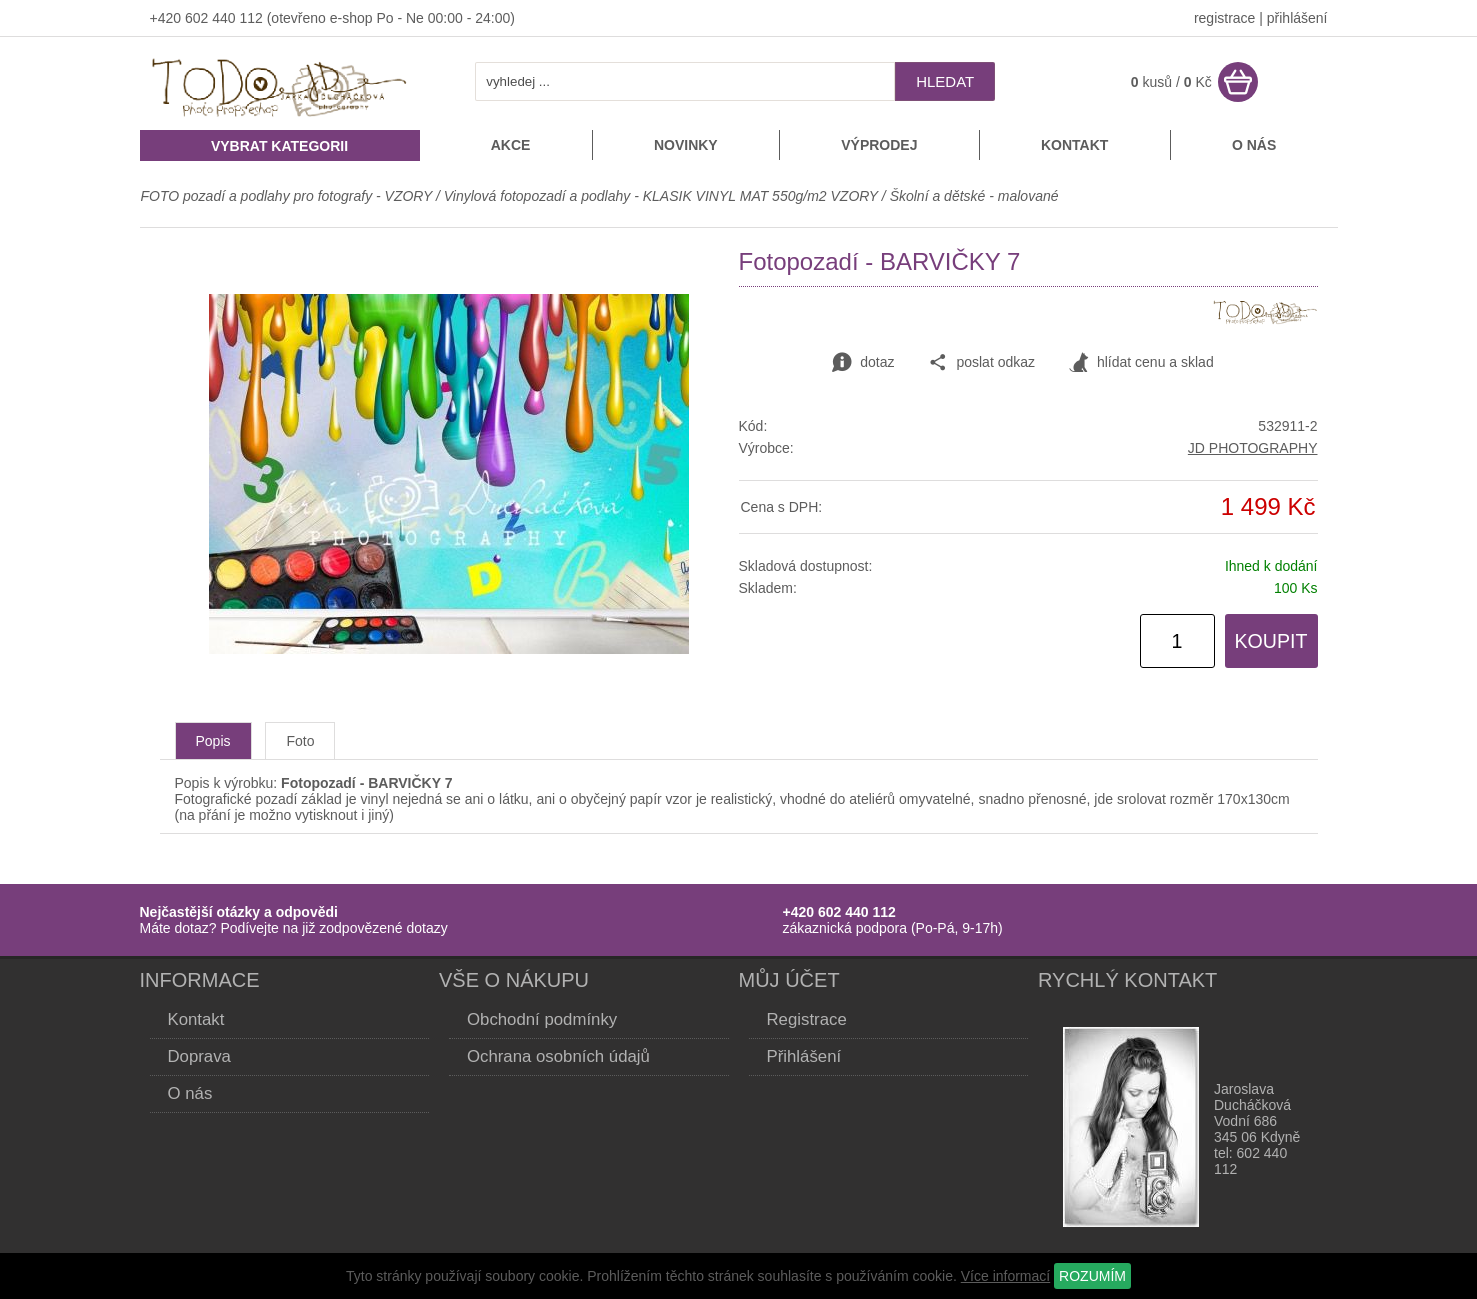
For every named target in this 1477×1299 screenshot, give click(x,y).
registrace (1224, 18)
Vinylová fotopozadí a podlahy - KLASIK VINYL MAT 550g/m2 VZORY (661, 196)
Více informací (1005, 1276)
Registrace (807, 1019)
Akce (511, 145)
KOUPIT (1271, 641)
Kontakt (1074, 145)
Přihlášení (804, 1056)
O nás (1254, 145)
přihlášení (1297, 18)
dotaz (863, 363)
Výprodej (879, 145)
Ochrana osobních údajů (558, 1056)
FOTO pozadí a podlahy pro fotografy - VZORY (288, 196)
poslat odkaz (981, 363)
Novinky (686, 145)
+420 (167, 18)
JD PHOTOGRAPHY (1253, 448)
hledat (945, 81)
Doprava (199, 1056)
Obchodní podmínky (542, 1019)
